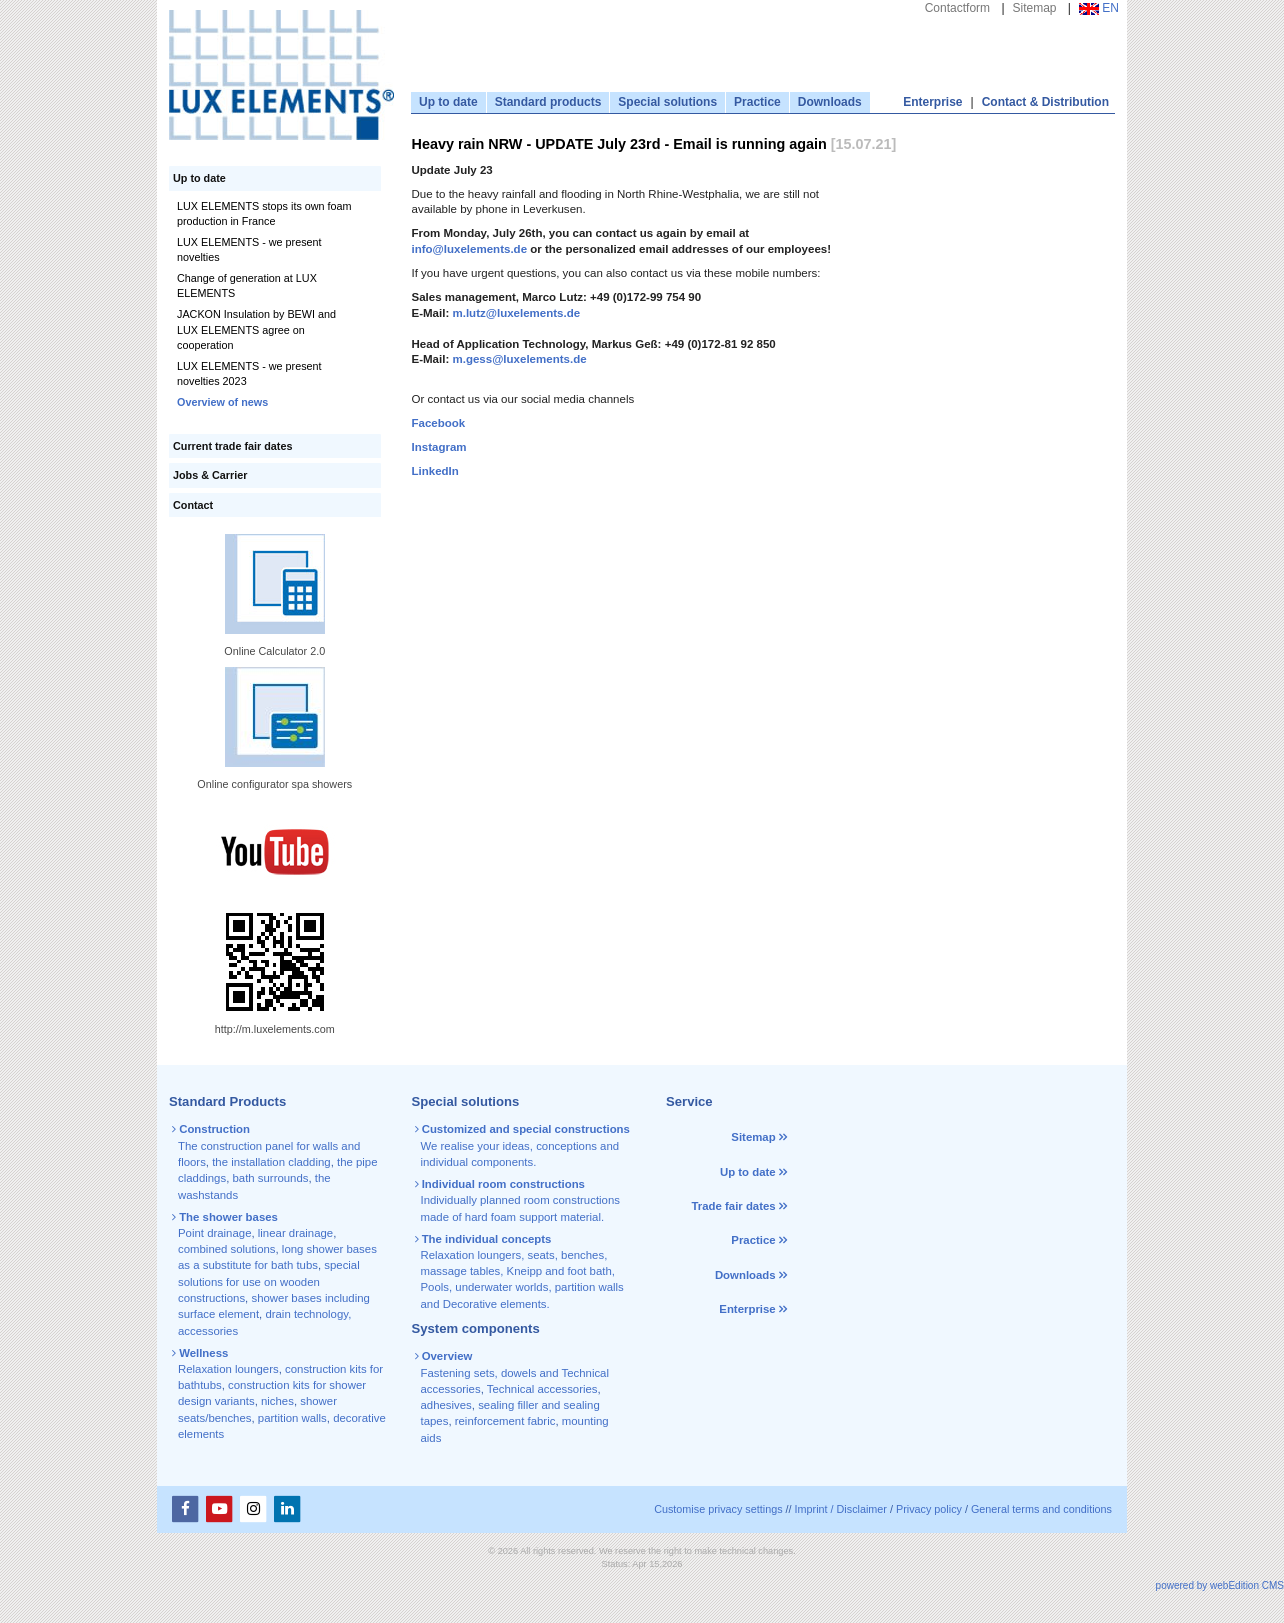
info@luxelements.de (470, 249)
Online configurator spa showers (274, 784)
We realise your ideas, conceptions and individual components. (524, 1145)
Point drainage (214, 1233)
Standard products (548, 102)
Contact (193, 505)
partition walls (292, 1418)
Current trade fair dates (232, 446)
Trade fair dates (733, 1206)
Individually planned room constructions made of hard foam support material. (519, 1200)
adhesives (446, 1405)
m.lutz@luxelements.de (516, 313)
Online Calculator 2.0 (274, 651)
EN (1099, 8)
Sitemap (1035, 8)
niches (277, 1401)
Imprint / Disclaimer (841, 1509)
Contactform (957, 8)
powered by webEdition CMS (1220, 1585)
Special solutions (667, 102)
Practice (757, 102)
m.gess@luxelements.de (519, 359)
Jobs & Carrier (210, 475)
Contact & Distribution (1045, 102)
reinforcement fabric (505, 1421)
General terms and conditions (1041, 1509)
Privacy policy (929, 1509)
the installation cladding (271, 1162)
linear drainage (295, 1233)
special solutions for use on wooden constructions (269, 1281)
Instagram (439, 447)
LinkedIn (435, 471)
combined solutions (227, 1249)
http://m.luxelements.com (275, 1029)
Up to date (448, 102)
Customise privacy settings (718, 1509)
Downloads (830, 102)
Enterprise (932, 102)
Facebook (439, 423)
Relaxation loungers (228, 1369)
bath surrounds (270, 1178)
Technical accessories (542, 1389)
